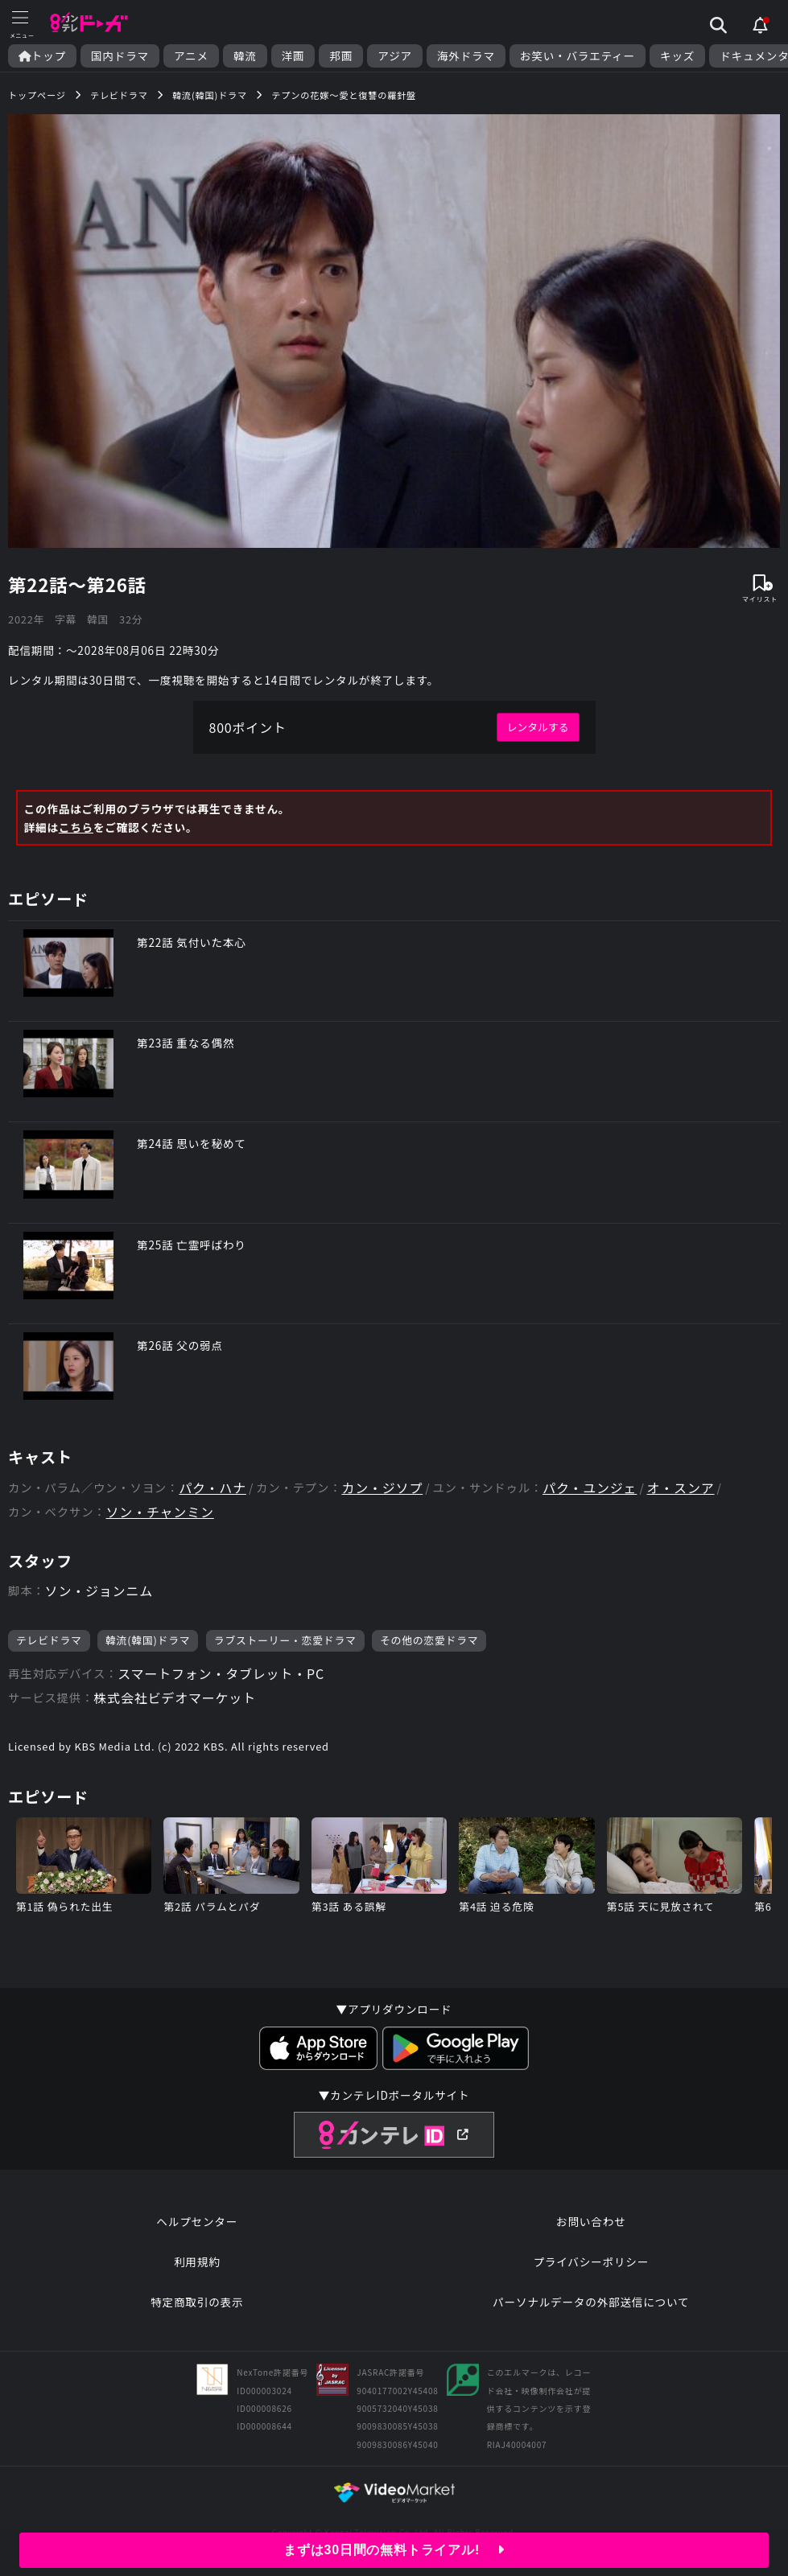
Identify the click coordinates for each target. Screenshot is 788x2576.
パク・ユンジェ (590, 1488)
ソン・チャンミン (160, 1512)
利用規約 (197, 2261)
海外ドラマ (466, 56)
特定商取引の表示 (197, 2302)
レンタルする (538, 727)
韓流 (245, 56)
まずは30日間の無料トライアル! (394, 2550)
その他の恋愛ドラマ (429, 1640)
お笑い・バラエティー (577, 56)
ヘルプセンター (196, 2221)
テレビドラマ (49, 1640)
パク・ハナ (212, 1488)
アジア (394, 56)
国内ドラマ (120, 56)
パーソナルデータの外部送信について (591, 2302)
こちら (76, 827)
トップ (42, 56)
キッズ (677, 56)
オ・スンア (681, 1488)
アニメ (191, 56)
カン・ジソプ (382, 1488)
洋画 (293, 56)
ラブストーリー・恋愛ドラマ (285, 1640)
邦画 (341, 56)
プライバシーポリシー (591, 2261)
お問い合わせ (590, 2221)
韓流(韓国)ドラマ (147, 1640)
